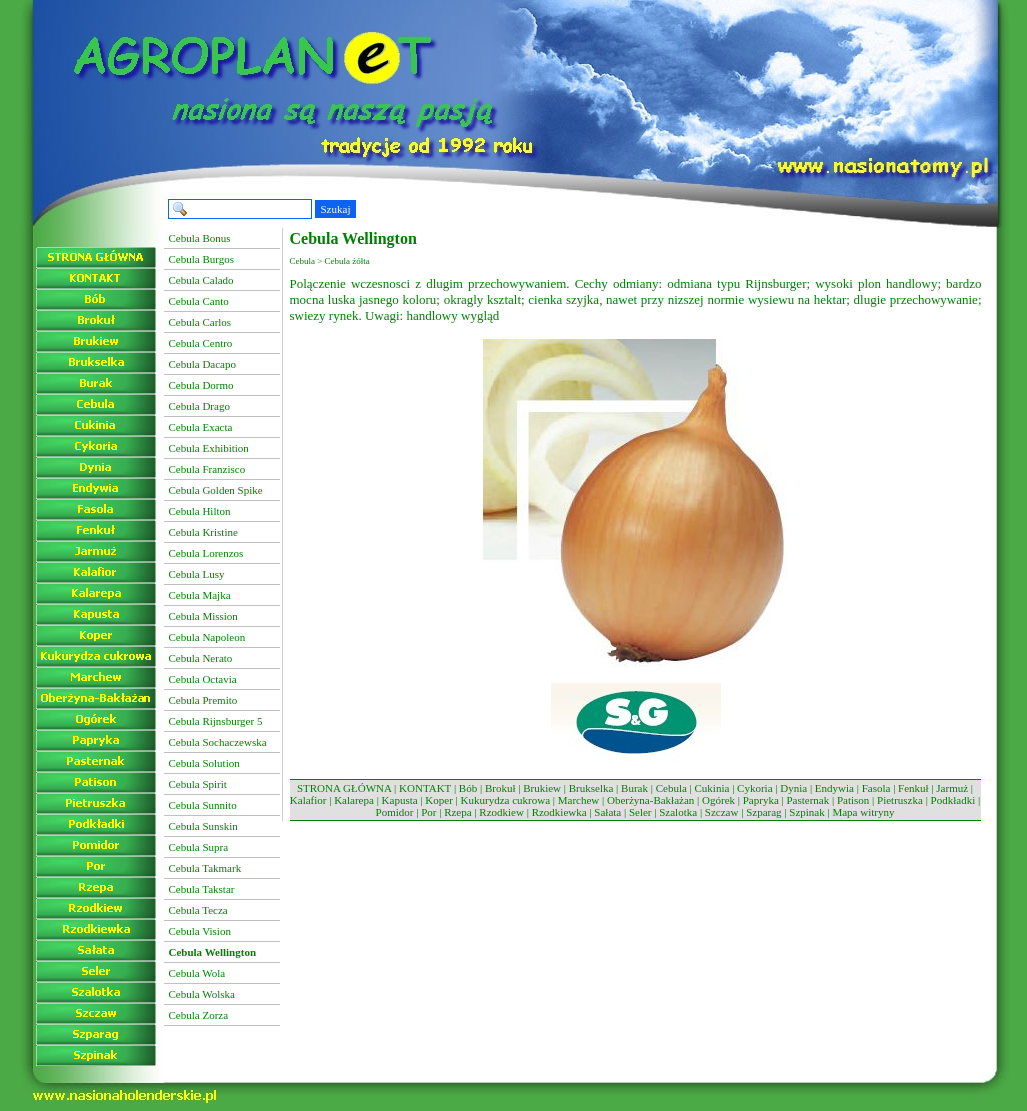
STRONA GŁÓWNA (344, 788)
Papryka (761, 800)
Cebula (671, 788)
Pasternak (807, 800)
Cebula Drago (199, 406)
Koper (439, 800)
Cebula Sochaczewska (218, 742)
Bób (468, 788)
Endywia (834, 788)
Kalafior (308, 800)
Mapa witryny (863, 812)
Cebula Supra (199, 847)
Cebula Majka (200, 595)
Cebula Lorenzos (206, 553)
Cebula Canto (199, 301)
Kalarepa (354, 800)
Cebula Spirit (198, 784)
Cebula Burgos (202, 259)
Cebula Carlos (200, 322)
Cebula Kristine (203, 532)
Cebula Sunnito (203, 805)
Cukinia (712, 788)
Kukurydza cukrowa (506, 800)
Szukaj (336, 209)
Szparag (763, 812)
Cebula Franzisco (207, 469)
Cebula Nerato (201, 658)
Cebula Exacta (201, 427)
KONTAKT (425, 788)
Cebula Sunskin (203, 826)
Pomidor (395, 812)
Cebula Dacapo (203, 364)
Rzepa (457, 812)
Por (428, 812)
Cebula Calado (201, 280)
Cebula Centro (201, 343)
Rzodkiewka (559, 812)
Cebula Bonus (200, 238)
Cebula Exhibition (209, 448)
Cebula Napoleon (207, 637)
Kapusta (400, 800)
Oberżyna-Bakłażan (650, 800)
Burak (634, 788)
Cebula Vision (200, 931)
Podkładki (953, 800)
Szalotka (678, 812)
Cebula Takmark (205, 868)
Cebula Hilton (200, 511)
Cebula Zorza (199, 1015)
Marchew (579, 800)
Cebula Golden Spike (216, 490)
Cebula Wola (197, 973)
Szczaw (722, 812)
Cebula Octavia (203, 679)
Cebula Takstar (202, 889)
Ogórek (718, 800)
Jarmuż (952, 788)
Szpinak (806, 812)
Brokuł (500, 788)
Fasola (876, 788)
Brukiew (542, 788)
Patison (853, 800)
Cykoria (754, 788)
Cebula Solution (204, 763)
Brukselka (591, 788)
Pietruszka (900, 800)
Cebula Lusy (197, 574)
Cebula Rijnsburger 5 (216, 721)
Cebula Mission (203, 616)
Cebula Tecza (198, 910)
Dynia (793, 788)
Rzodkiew (501, 812)
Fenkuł (913, 788)
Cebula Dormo (201, 385)
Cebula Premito (203, 700)
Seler (640, 812)
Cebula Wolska (202, 994)
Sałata (607, 812)
